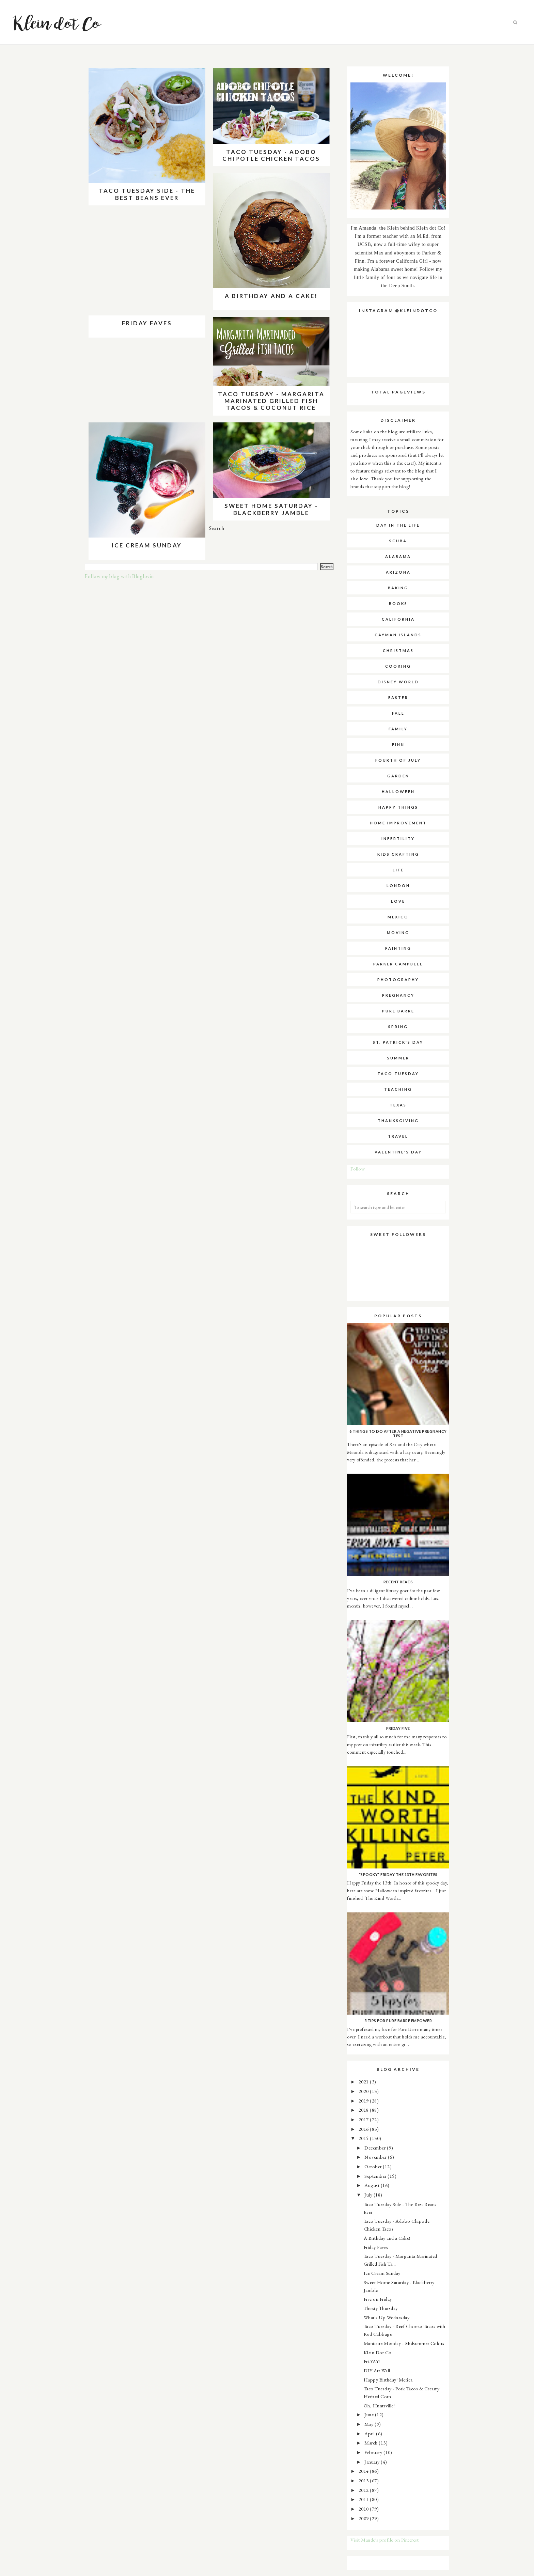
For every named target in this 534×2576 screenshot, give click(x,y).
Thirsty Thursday (381, 2308)
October (373, 2166)
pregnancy (398, 995)
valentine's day (398, 1152)
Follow (357, 1168)
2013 (364, 2480)
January (372, 2461)
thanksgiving (398, 1120)
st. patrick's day (398, 1042)
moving (398, 932)
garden (398, 776)
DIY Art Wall (377, 2370)
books (398, 603)
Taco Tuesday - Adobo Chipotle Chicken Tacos (271, 155)
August (372, 2185)
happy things (398, 807)
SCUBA (398, 541)
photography (398, 979)
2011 (364, 2499)
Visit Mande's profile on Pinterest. (385, 2539)
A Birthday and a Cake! (271, 295)
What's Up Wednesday (387, 2317)
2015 (364, 2138)
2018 (364, 2110)
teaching (398, 1089)
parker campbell (398, 964)
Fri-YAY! (372, 2361)
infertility (398, 838)
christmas (398, 650)
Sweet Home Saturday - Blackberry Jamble (271, 509)
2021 (364, 2081)
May (369, 2424)
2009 (364, 2518)
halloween (398, 791)
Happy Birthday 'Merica (388, 2379)
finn (398, 744)
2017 (364, 2119)
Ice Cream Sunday (147, 545)
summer (398, 1058)
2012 (364, 2490)
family (398, 729)
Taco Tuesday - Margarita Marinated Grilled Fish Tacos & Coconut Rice (271, 401)
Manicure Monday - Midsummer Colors (404, 2343)
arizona (398, 572)
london (398, 885)
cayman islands (398, 635)
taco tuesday (398, 1073)
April (370, 2433)
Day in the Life (398, 525)
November (376, 2157)
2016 (364, 2129)
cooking (398, 666)
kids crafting (398, 854)
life (398, 870)
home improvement (398, 823)
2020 (364, 2091)
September (376, 2176)
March (371, 2442)
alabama (398, 556)
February (373, 2452)
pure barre (398, 1011)
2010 (364, 2508)
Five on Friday (378, 2299)
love (398, 901)
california (398, 619)
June (369, 2414)
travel (398, 1136)
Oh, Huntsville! (379, 2405)
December (375, 2147)
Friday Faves (147, 323)
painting (398, 948)
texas (398, 1105)
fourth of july (398, 760)
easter (398, 697)
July (369, 2194)
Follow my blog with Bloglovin (119, 576)
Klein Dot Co (378, 2352)
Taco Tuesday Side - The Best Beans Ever (147, 194)
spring (398, 1026)
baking (398, 588)
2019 (364, 2100)
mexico (398, 917)
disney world (398, 682)
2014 (364, 2471)
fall (398, 713)
